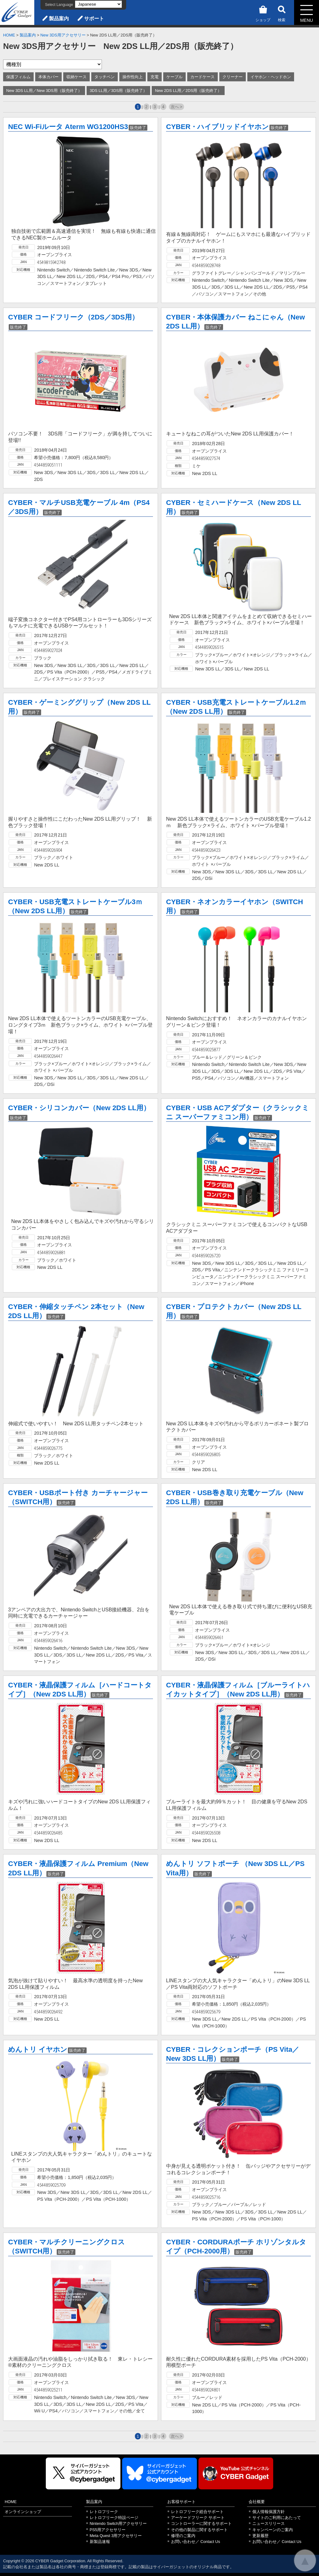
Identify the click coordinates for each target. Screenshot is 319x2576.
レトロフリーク (104, 2511)
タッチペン (104, 76)
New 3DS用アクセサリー (63, 35)
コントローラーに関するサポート (201, 2523)
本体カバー (48, 76)
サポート (94, 18)
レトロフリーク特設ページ (114, 2517)
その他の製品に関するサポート (199, 2529)
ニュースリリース (268, 2523)
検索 (281, 12)
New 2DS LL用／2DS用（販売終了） (188, 90)
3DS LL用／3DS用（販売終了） (118, 90)
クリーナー (232, 76)
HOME (9, 35)
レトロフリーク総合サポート (197, 2511)
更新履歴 (260, 2535)
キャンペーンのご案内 (272, 2529)
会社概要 (257, 2501)
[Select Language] (98, 4)
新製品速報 (100, 2541)
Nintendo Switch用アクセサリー (118, 2523)
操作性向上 (132, 76)
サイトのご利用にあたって (276, 2517)
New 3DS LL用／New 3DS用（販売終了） (44, 90)
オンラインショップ (23, 2511)
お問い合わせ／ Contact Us (195, 2541)
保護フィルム (18, 76)
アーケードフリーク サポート (198, 2517)
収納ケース (76, 76)
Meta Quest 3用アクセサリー (116, 2535)
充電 (154, 76)
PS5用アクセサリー (108, 2529)
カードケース (202, 76)
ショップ (262, 12)
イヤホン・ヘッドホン (270, 76)
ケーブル (174, 76)
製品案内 (59, 18)
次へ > (176, 106)
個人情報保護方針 (268, 2511)
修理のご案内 (183, 2535)
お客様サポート (181, 2501)
